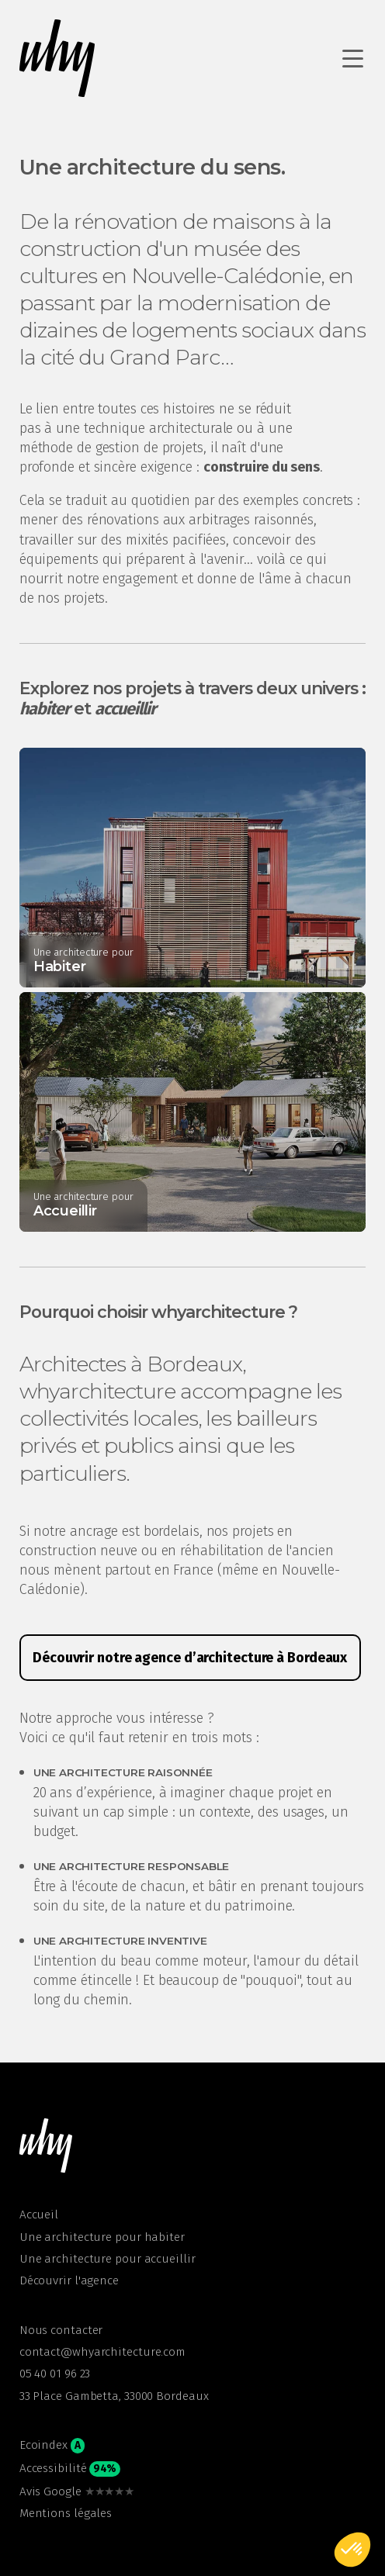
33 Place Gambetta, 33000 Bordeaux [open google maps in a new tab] (114, 2396)
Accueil (38, 2215)
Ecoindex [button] (52, 2445)
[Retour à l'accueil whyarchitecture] (58, 58)
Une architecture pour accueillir (107, 2259)
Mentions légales (65, 2513)
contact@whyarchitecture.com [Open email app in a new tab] (102, 2352)
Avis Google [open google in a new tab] (76, 2491)
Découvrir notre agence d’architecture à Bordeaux (190, 1657)
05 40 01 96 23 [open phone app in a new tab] (55, 2374)
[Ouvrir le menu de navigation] (354, 58)
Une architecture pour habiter (102, 2237)
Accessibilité (69, 2469)
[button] (46, 2145)
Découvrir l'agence (69, 2280)
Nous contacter (61, 2330)
